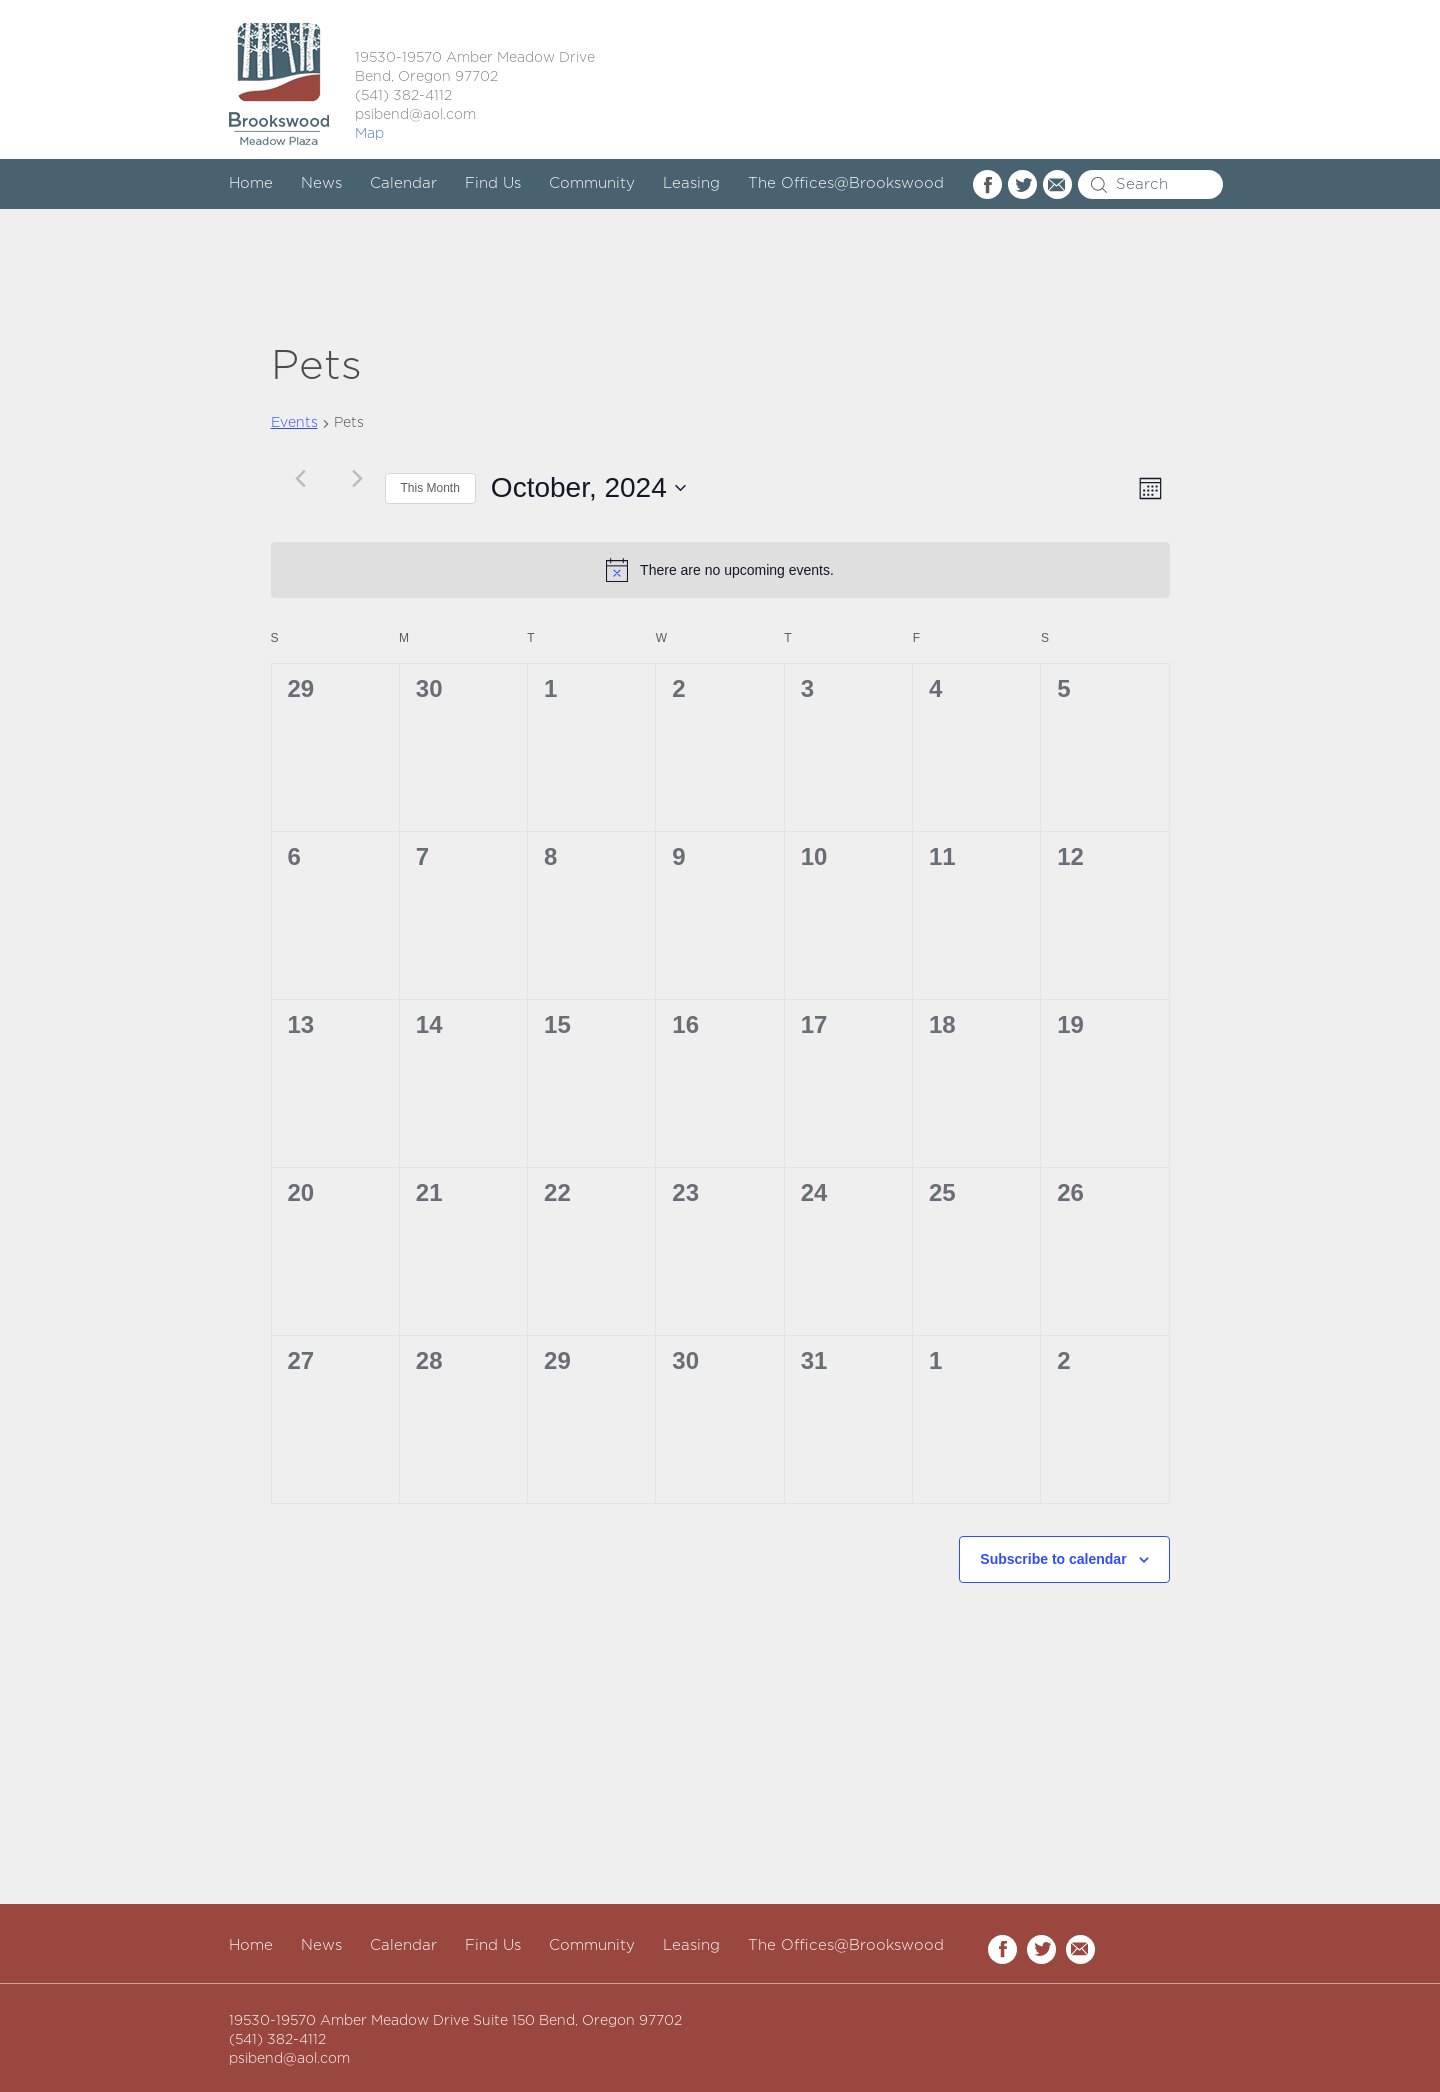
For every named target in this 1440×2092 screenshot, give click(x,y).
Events (294, 423)
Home (251, 183)
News (321, 183)
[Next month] (358, 478)
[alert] (720, 570)
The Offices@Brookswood (846, 183)
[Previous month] (301, 478)
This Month (430, 488)
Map (369, 134)
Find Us (493, 183)
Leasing (691, 183)
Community (592, 183)
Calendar (403, 183)
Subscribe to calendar (1053, 1559)
